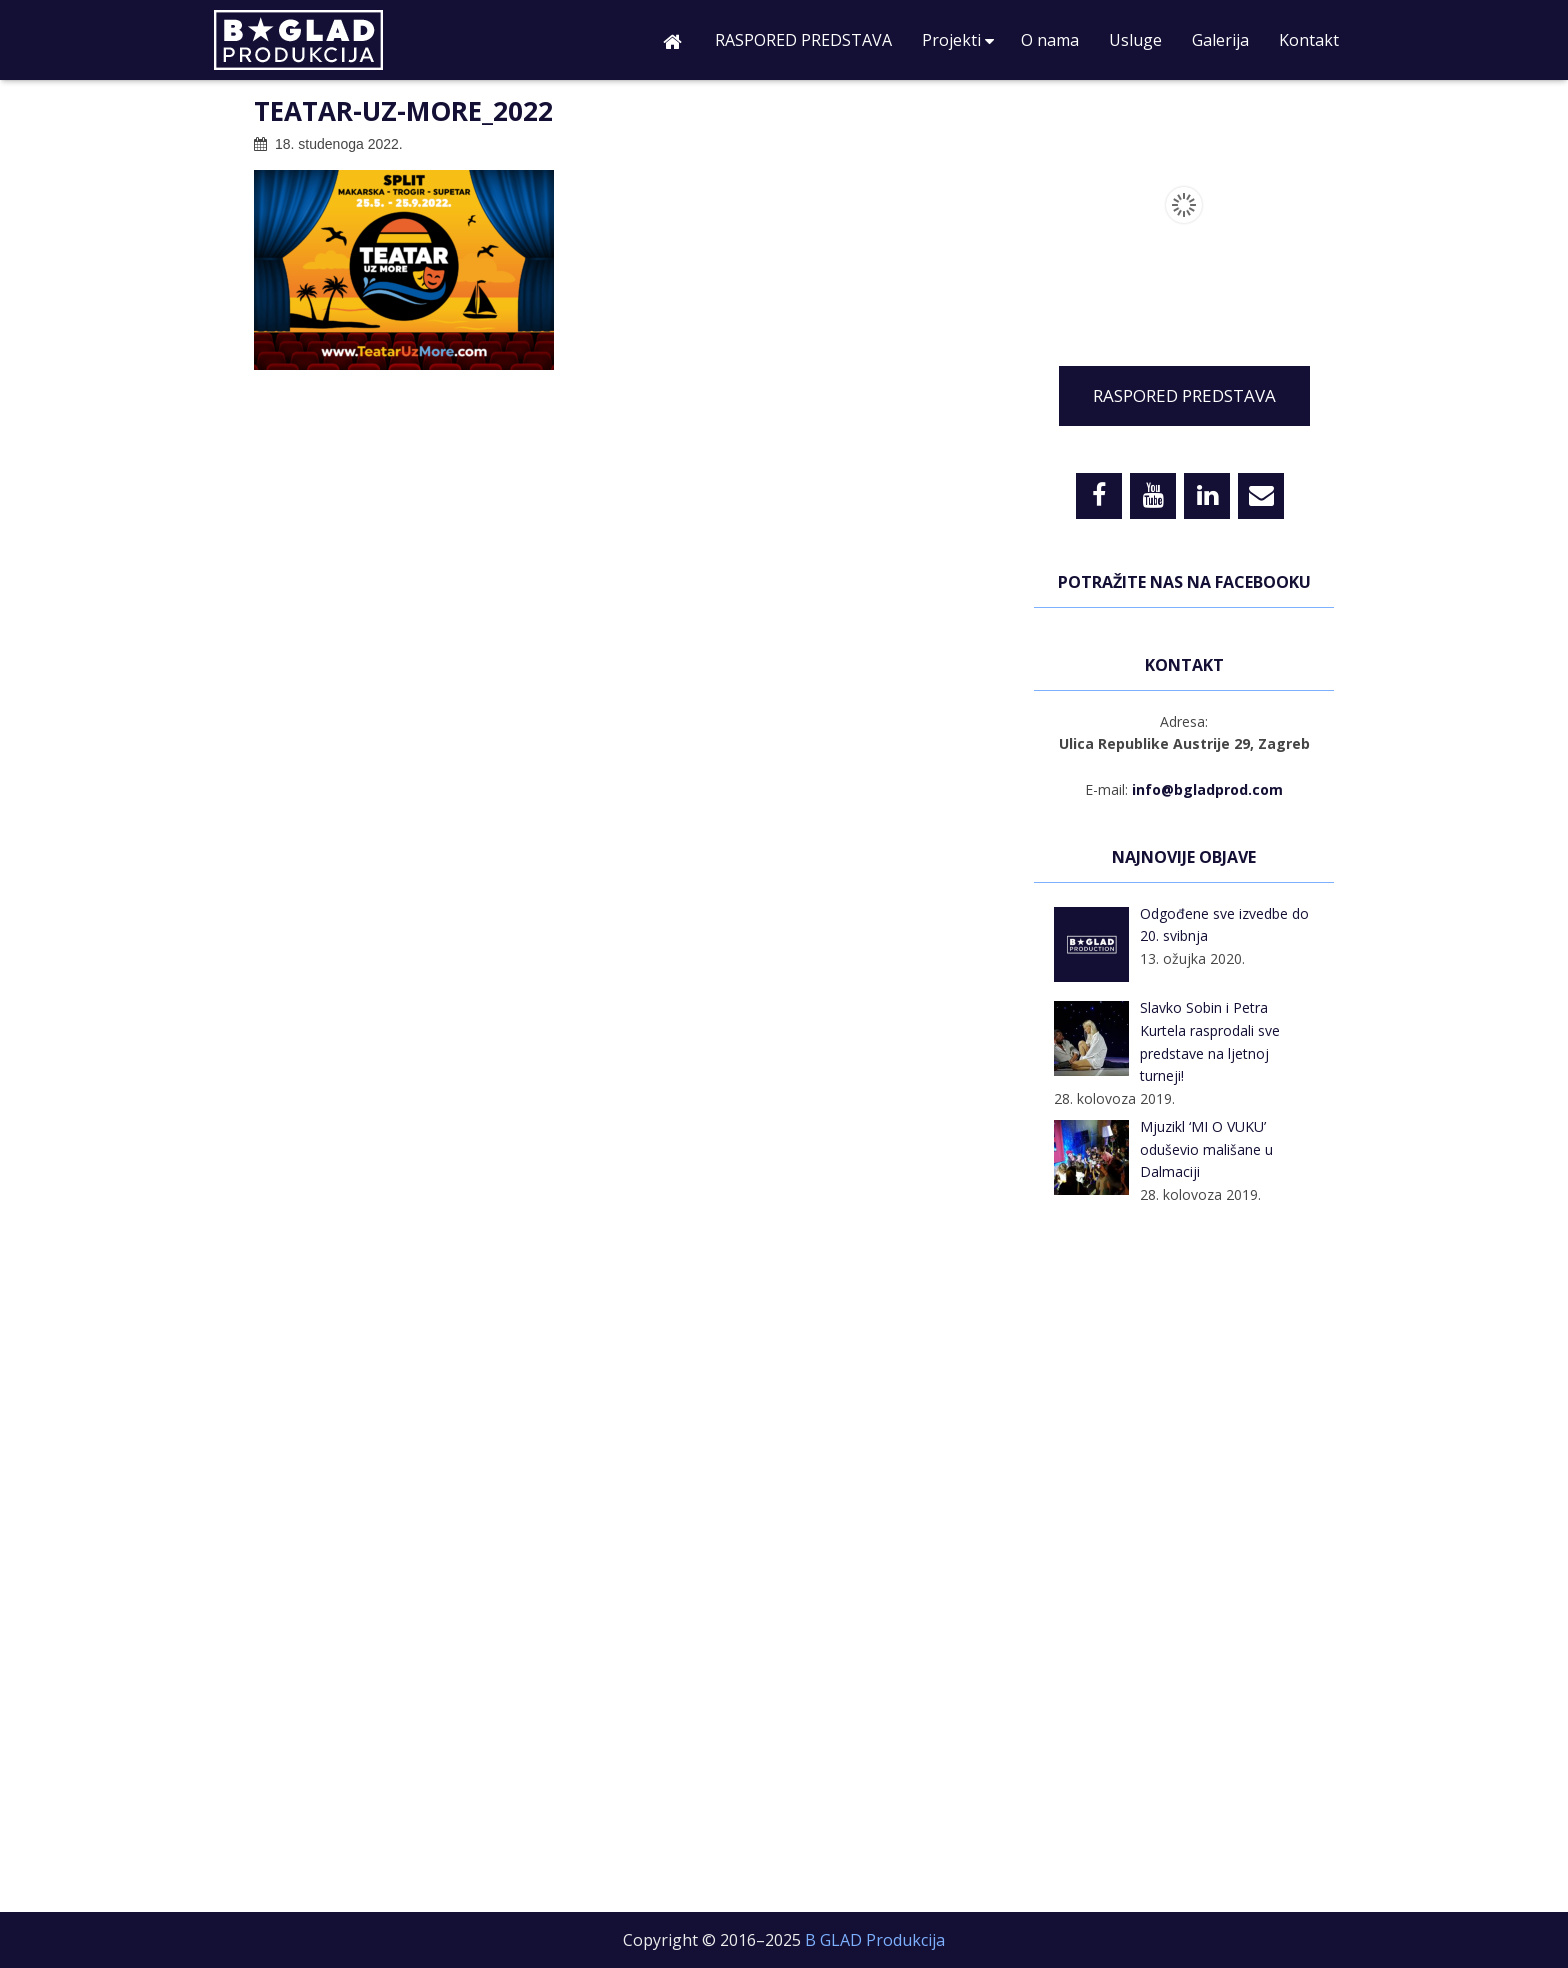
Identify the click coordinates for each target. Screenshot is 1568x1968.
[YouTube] (1153, 496)
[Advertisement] (1184, 1562)
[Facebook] (1099, 496)
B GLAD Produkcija (339, 45)
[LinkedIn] (1207, 496)
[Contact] (1261, 496)
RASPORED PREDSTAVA (1184, 395)
